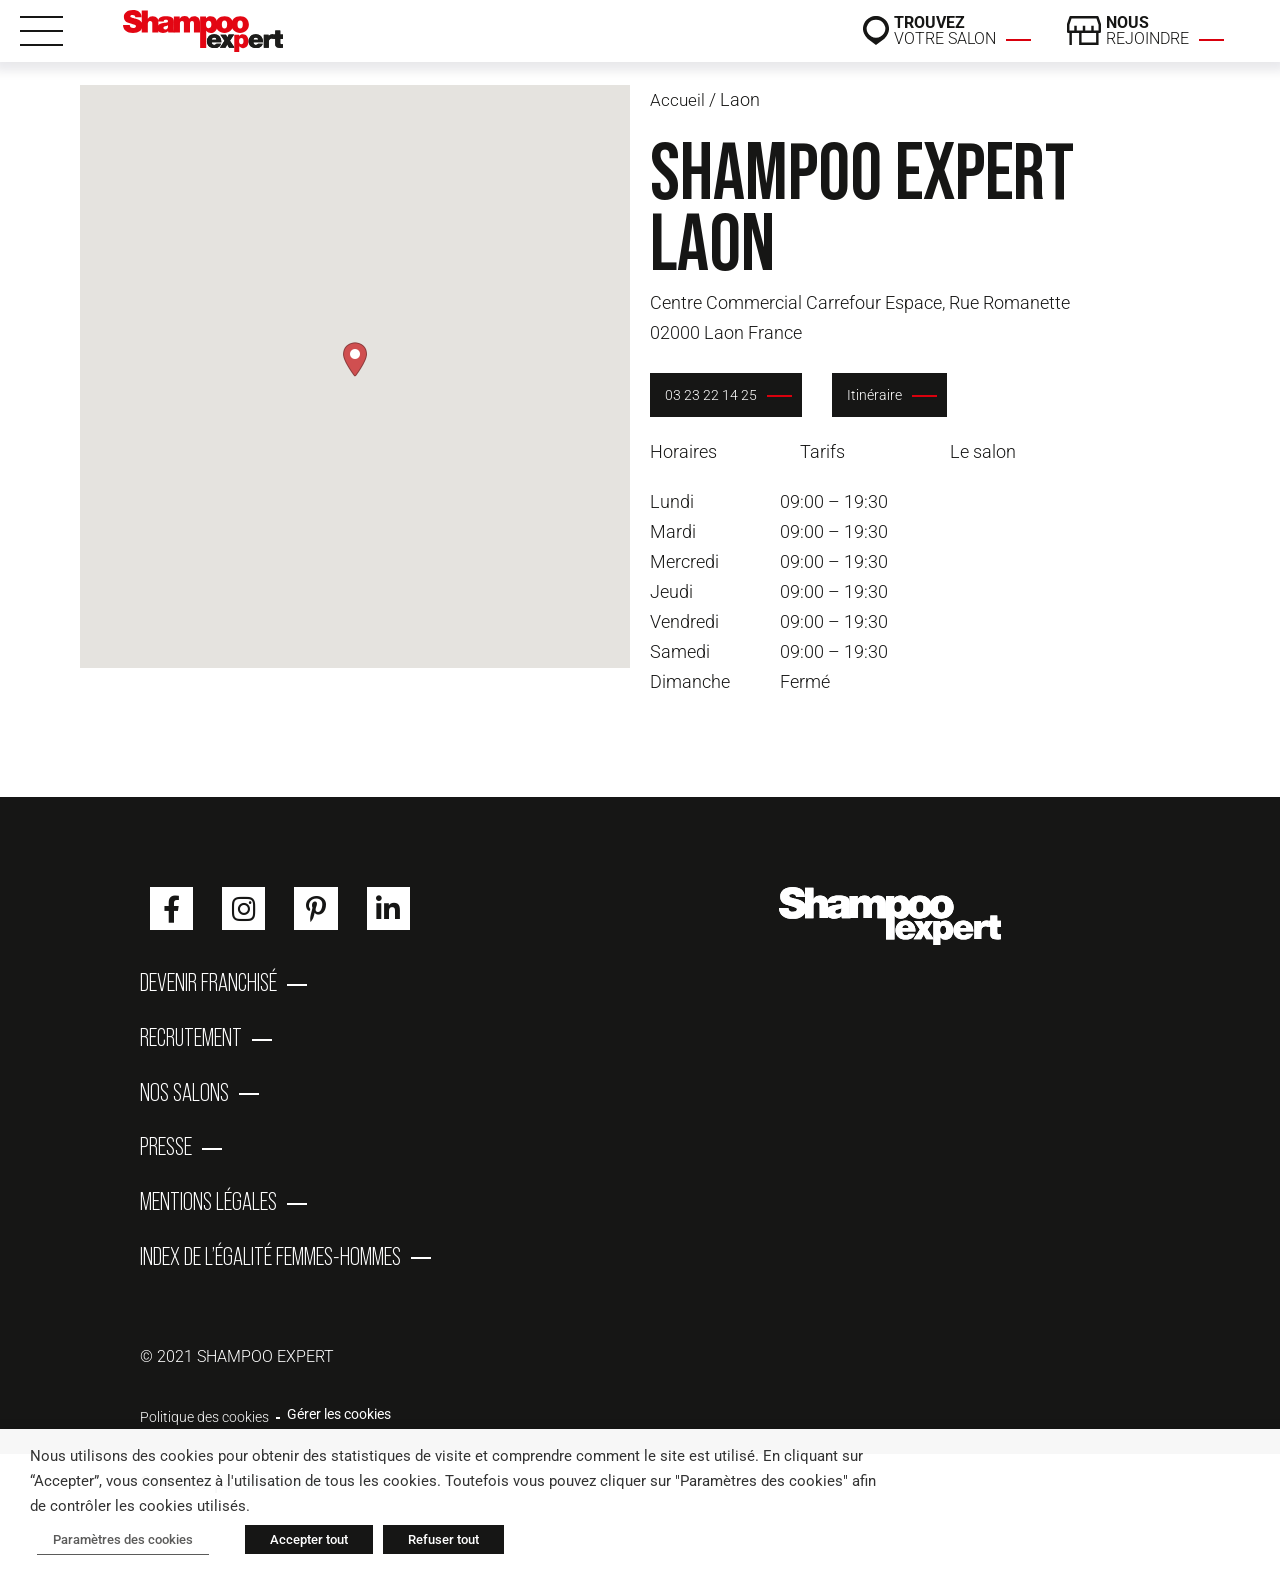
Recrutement (191, 1044)
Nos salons (184, 1104)
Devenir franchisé (208, 984)
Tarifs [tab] (822, 450)
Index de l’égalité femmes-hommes (270, 1284)
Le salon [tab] (983, 450)
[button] (355, 359)
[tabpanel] (925, 591)
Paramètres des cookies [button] (116, 1542)
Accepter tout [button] (296, 1542)
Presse (166, 1164)
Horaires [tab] (683, 450)
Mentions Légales (208, 1224)
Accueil (678, 99)
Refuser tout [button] (430, 1542)
